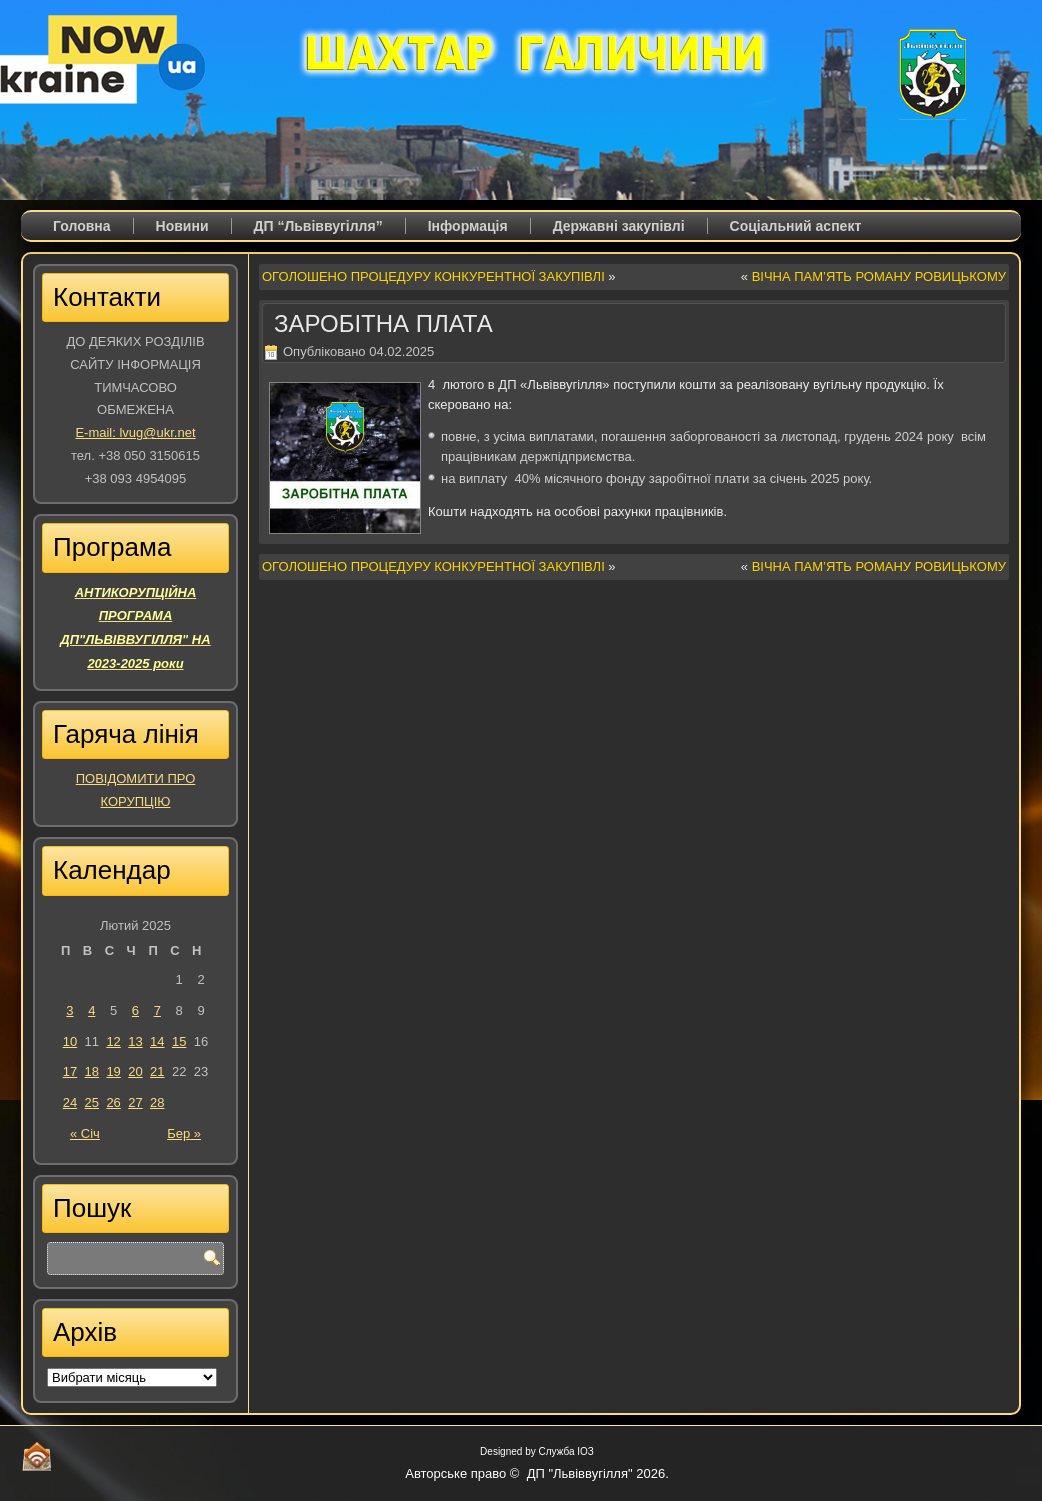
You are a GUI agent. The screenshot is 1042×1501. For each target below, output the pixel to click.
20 (135, 1071)
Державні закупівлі (619, 226)
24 (70, 1102)
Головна (82, 226)
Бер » (184, 1133)
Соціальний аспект (796, 226)
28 (157, 1102)
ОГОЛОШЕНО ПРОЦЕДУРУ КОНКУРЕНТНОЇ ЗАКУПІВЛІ (433, 276)
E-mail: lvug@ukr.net (135, 432)
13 (135, 1041)
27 (135, 1102)
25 (92, 1102)
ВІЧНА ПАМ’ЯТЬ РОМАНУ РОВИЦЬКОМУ (879, 276)
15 (179, 1041)
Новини (182, 226)
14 (157, 1041)
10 (70, 1041)
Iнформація (468, 226)
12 (113, 1041)
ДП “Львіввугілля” (318, 226)
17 (70, 1071)
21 (157, 1071)
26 (113, 1102)
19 (113, 1071)
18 (92, 1071)
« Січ (85, 1133)
